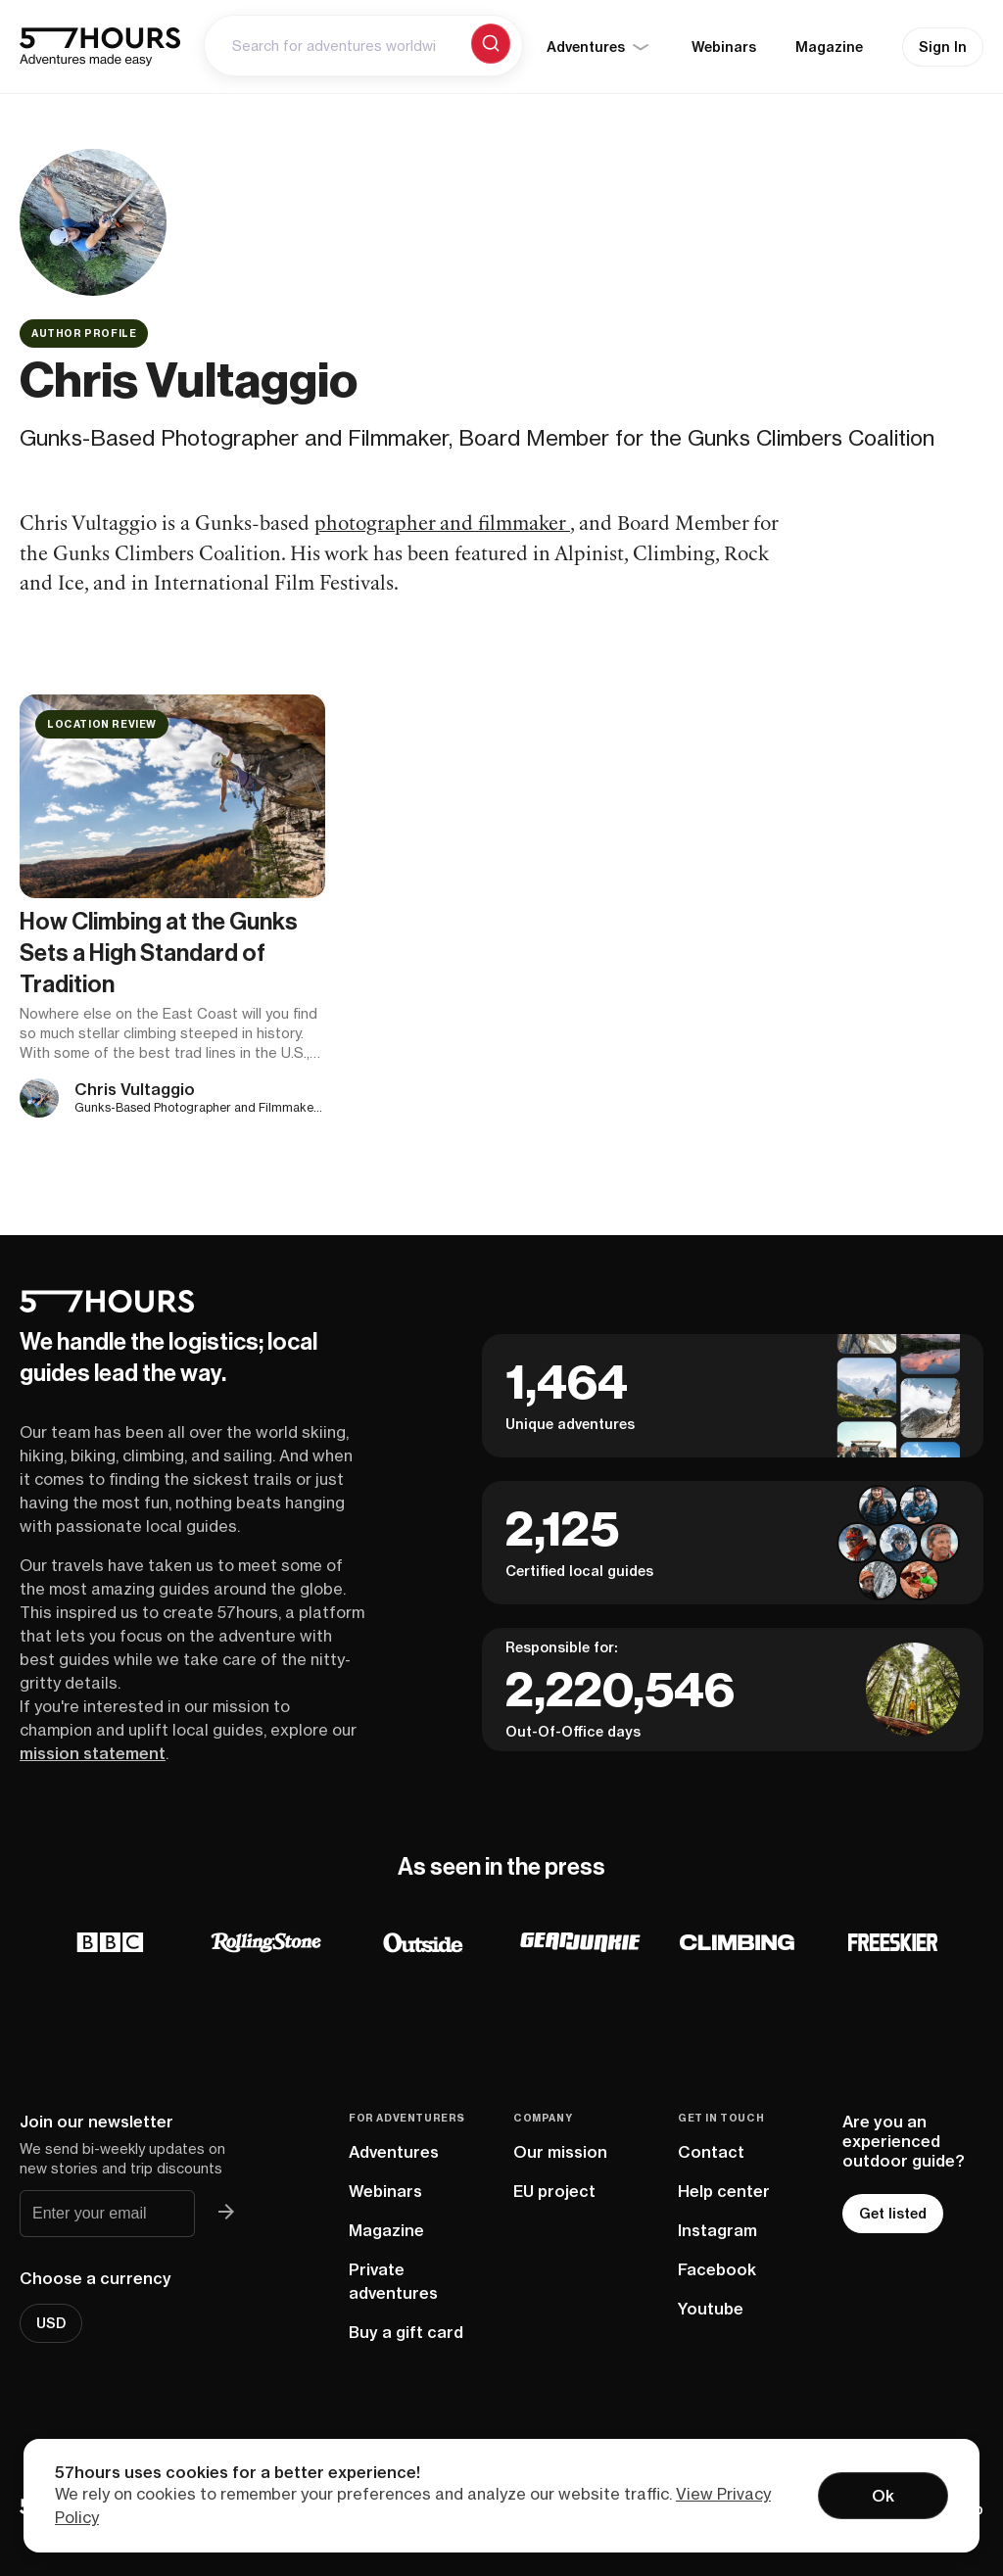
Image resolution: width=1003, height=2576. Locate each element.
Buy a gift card (406, 2332)
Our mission (560, 2152)
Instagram (717, 2230)
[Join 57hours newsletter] (227, 2213)
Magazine (829, 47)
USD (51, 2323)
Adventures (394, 2152)
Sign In (943, 47)
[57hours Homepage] (100, 47)
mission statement (93, 1753)
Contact (711, 2152)
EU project (554, 2191)
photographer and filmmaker (442, 525)
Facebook (717, 2269)
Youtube (710, 2308)
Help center (724, 2191)
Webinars (724, 47)
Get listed (893, 2213)
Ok (883, 2495)
